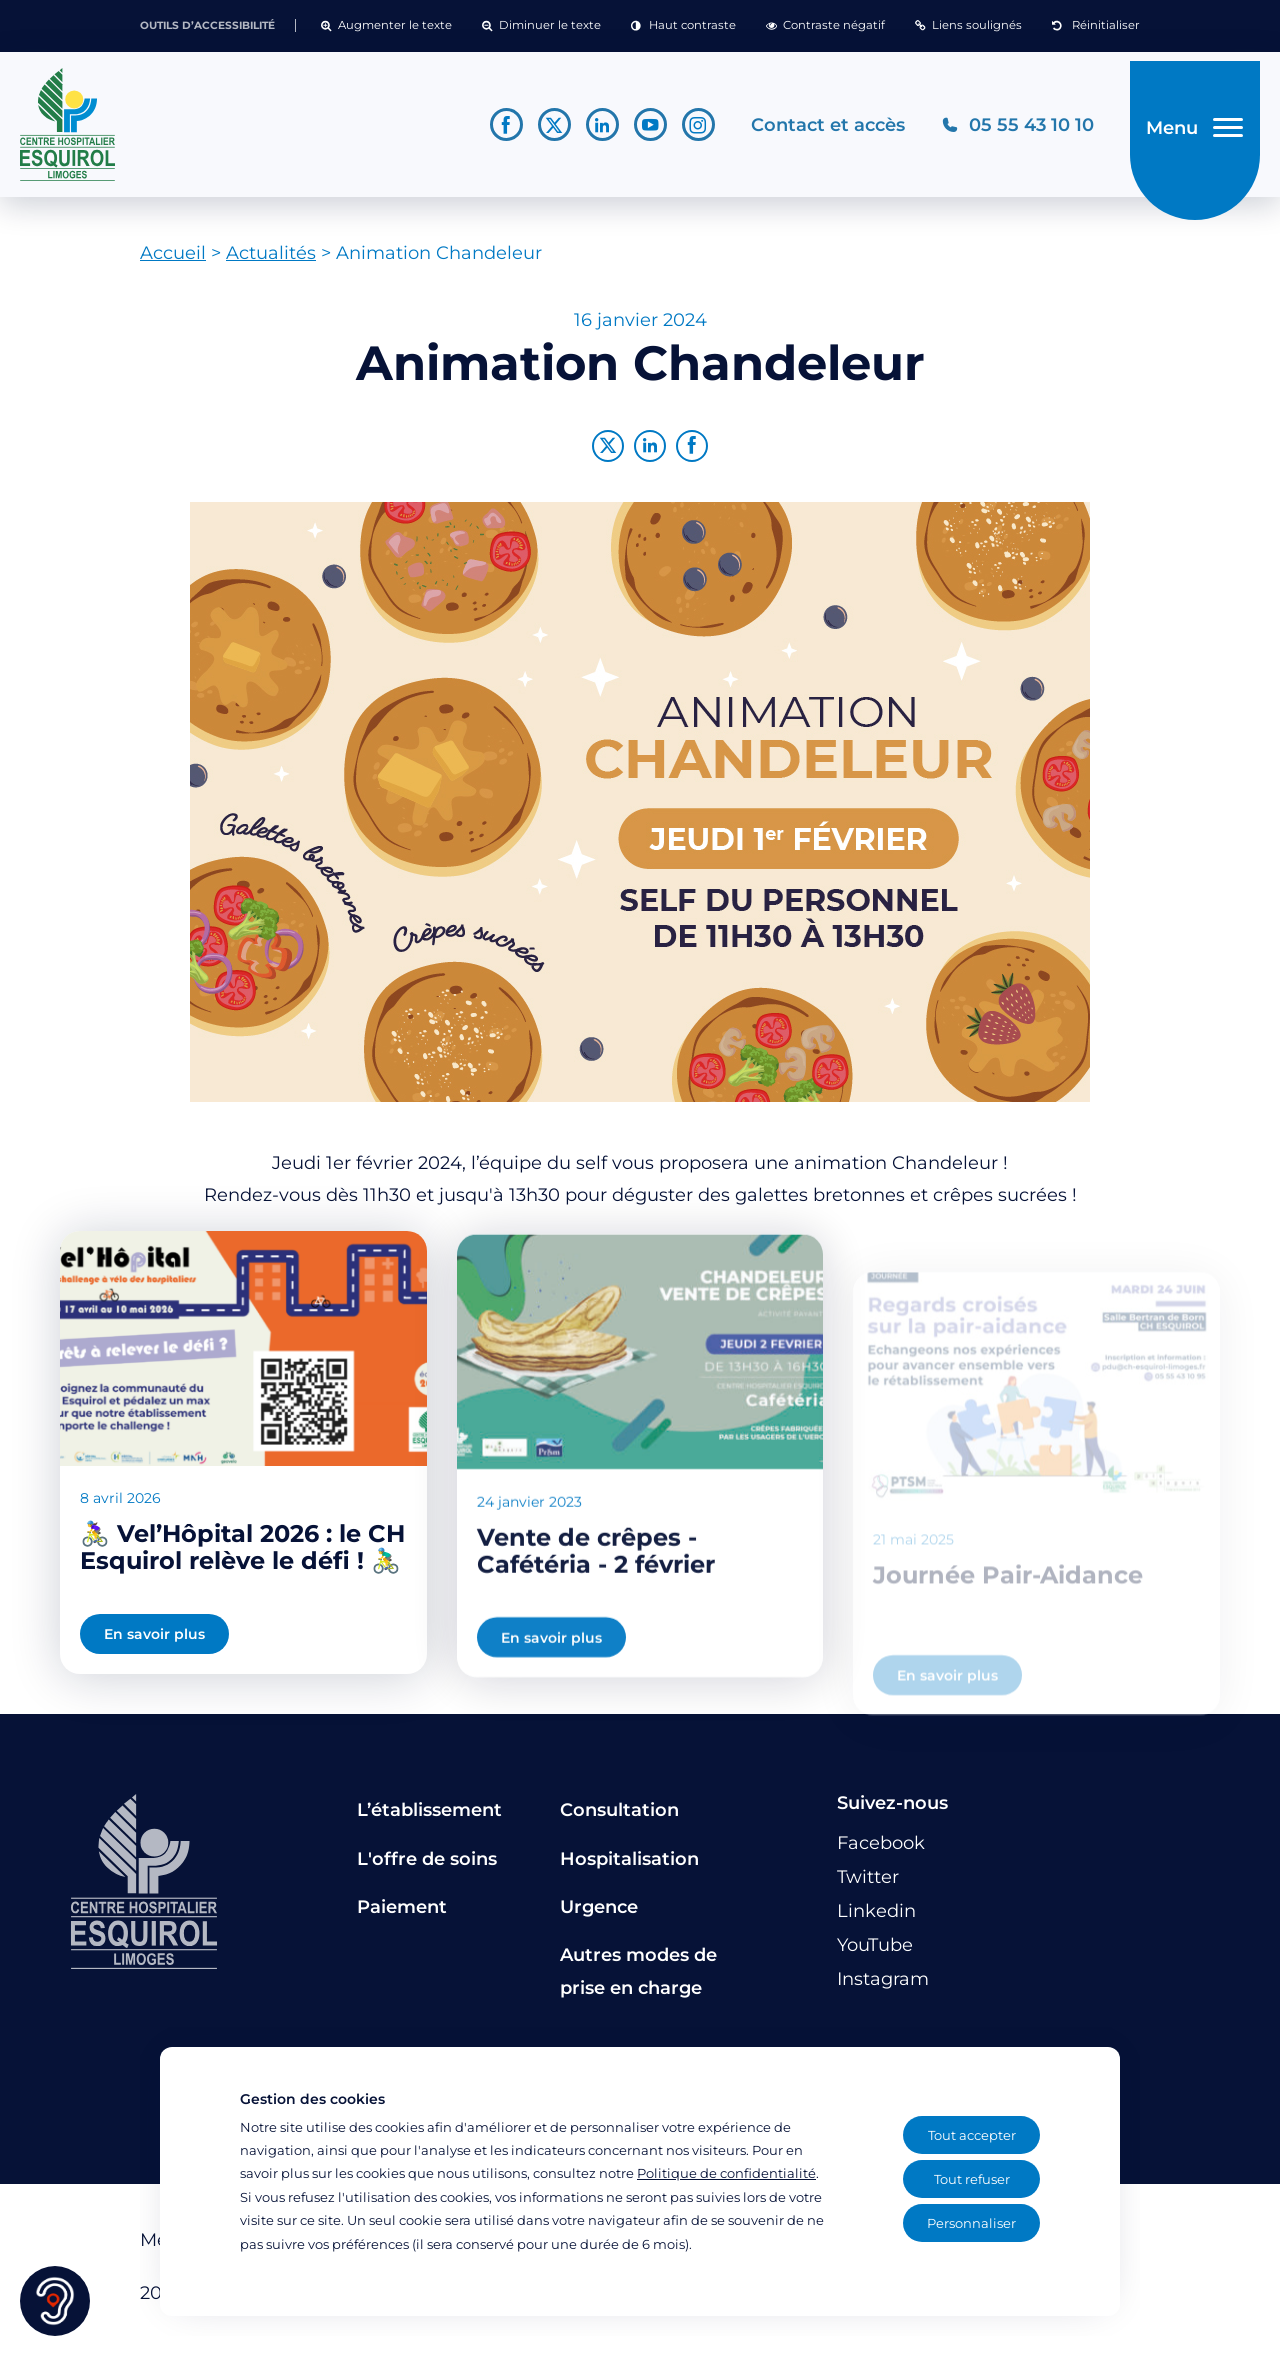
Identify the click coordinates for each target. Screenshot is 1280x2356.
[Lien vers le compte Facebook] (493, 128)
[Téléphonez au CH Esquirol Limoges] (1004, 128)
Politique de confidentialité (726, 2173)
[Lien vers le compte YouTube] (637, 128)
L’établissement (429, 1818)
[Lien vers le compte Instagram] (685, 128)
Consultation (619, 1818)
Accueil (173, 261)
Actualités (271, 261)
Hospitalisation (629, 1866)
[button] (386, 26)
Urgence (599, 1915)
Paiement (402, 1915)
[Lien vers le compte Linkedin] (589, 128)
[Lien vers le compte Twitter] (541, 128)
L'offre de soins (427, 1866)
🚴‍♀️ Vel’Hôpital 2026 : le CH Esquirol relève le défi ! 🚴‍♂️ (242, 1575)
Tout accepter (972, 2135)
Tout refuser (972, 2179)
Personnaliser (971, 2223)
